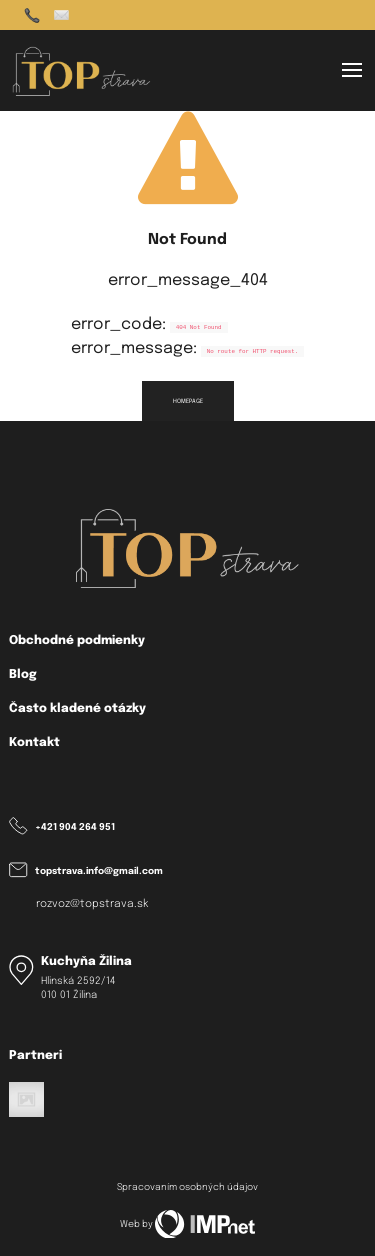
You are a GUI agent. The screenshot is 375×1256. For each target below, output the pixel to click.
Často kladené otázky (77, 708)
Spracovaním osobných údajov (187, 1187)
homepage (188, 401)
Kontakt (34, 742)
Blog (23, 674)
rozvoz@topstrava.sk (92, 904)
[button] (352, 70)
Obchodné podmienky (77, 640)
